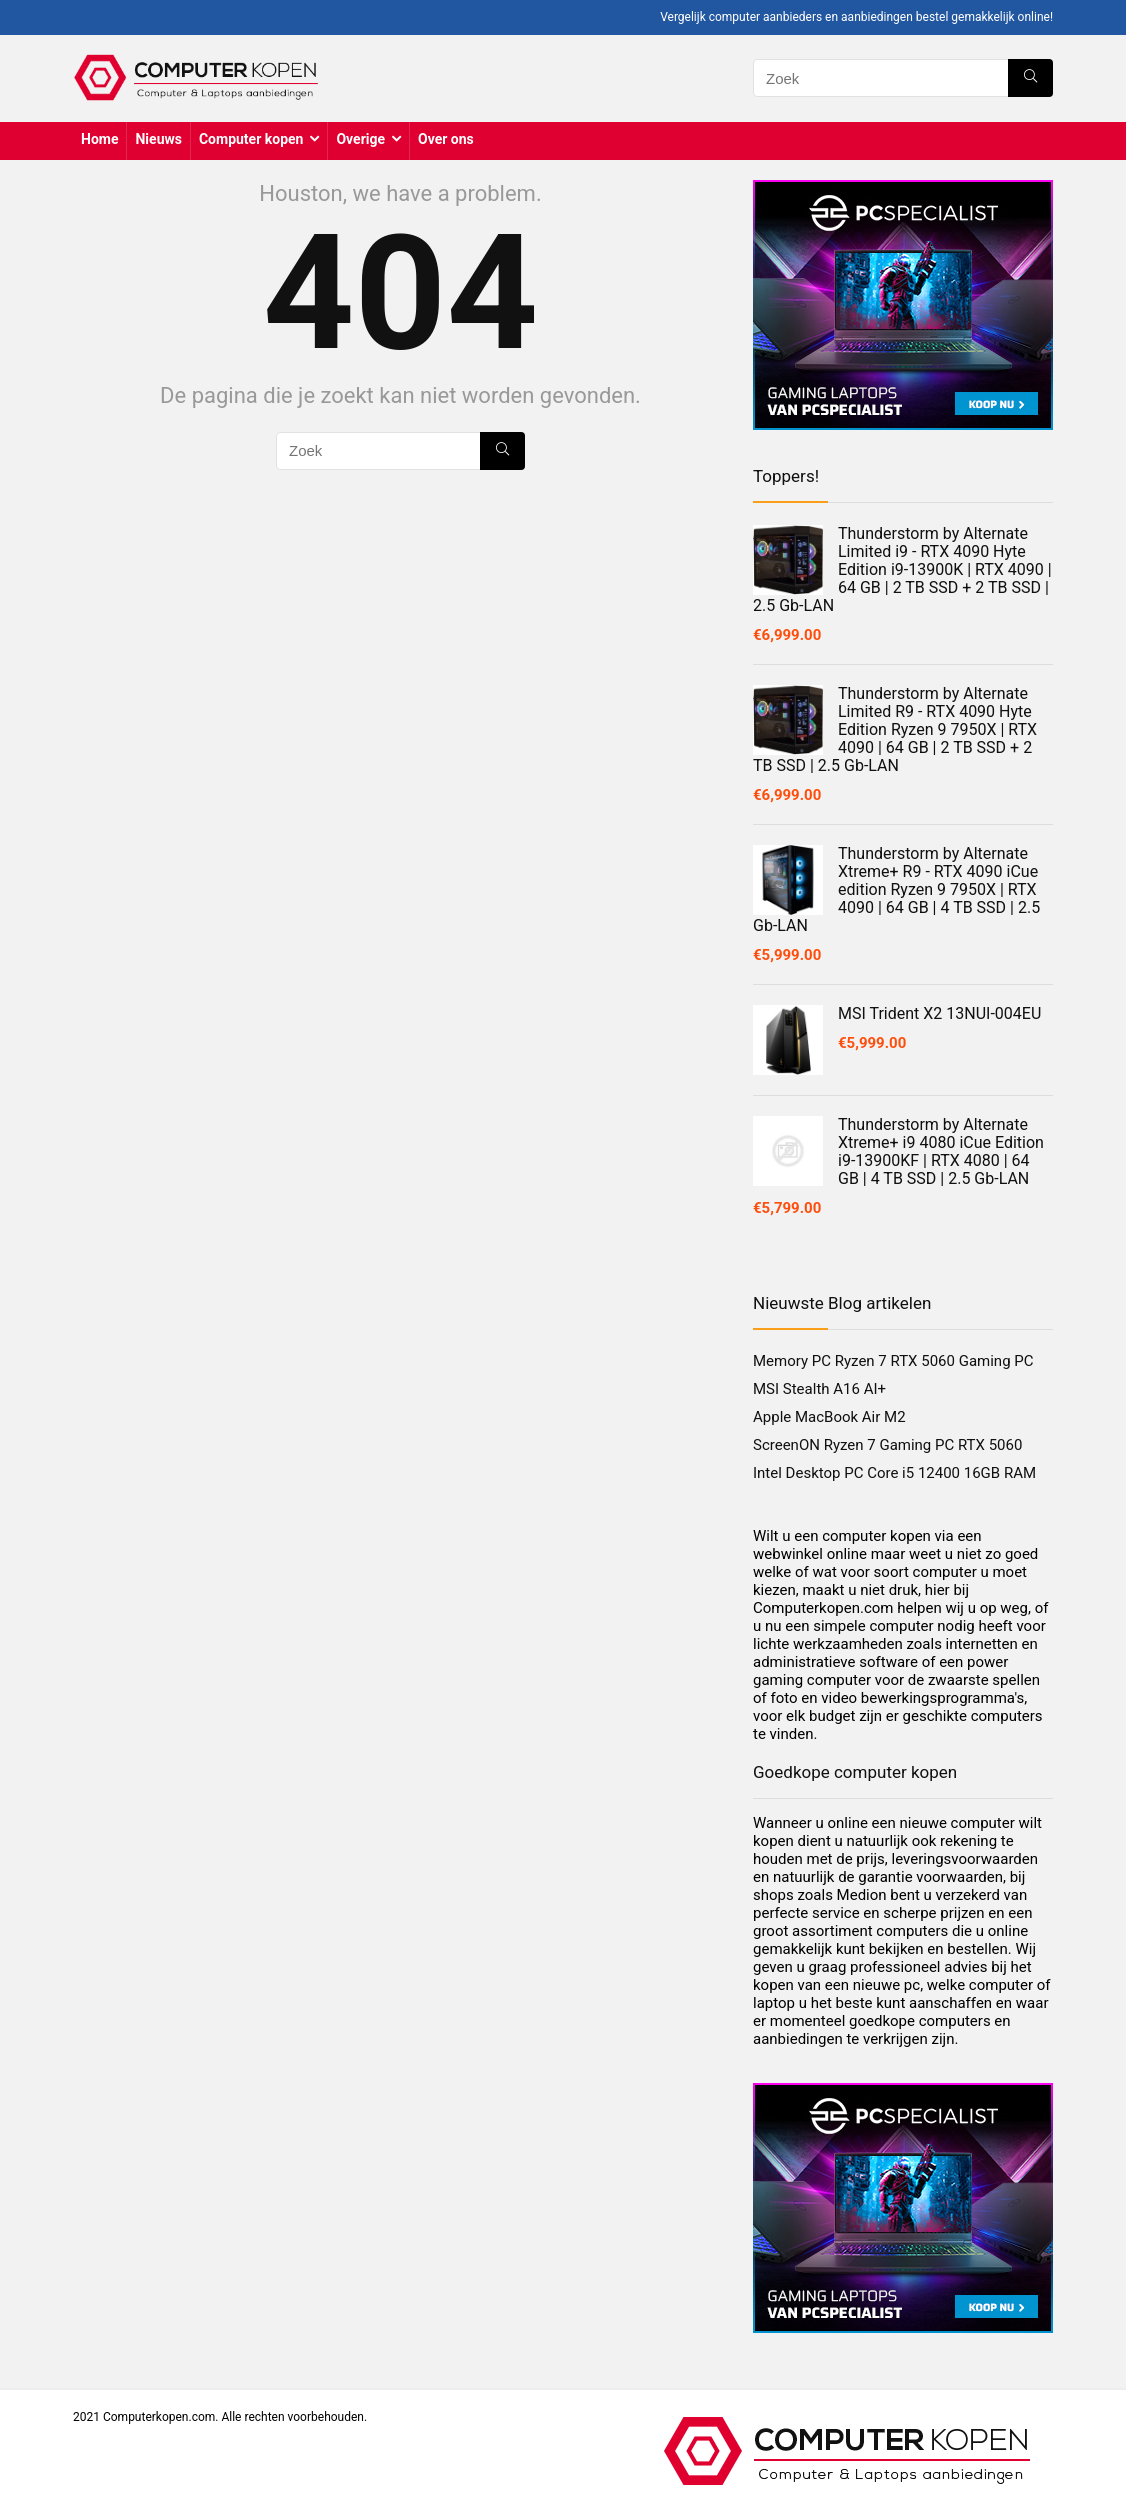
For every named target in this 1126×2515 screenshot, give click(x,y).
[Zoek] (1030, 78)
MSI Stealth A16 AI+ (819, 1389)
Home (99, 139)
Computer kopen (251, 139)
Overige (360, 139)
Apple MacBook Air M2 (829, 1417)
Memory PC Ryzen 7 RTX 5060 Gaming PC (893, 1361)
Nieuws (158, 139)
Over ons (446, 139)
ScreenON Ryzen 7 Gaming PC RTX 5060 (887, 1445)
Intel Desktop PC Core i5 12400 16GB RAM (894, 1473)
